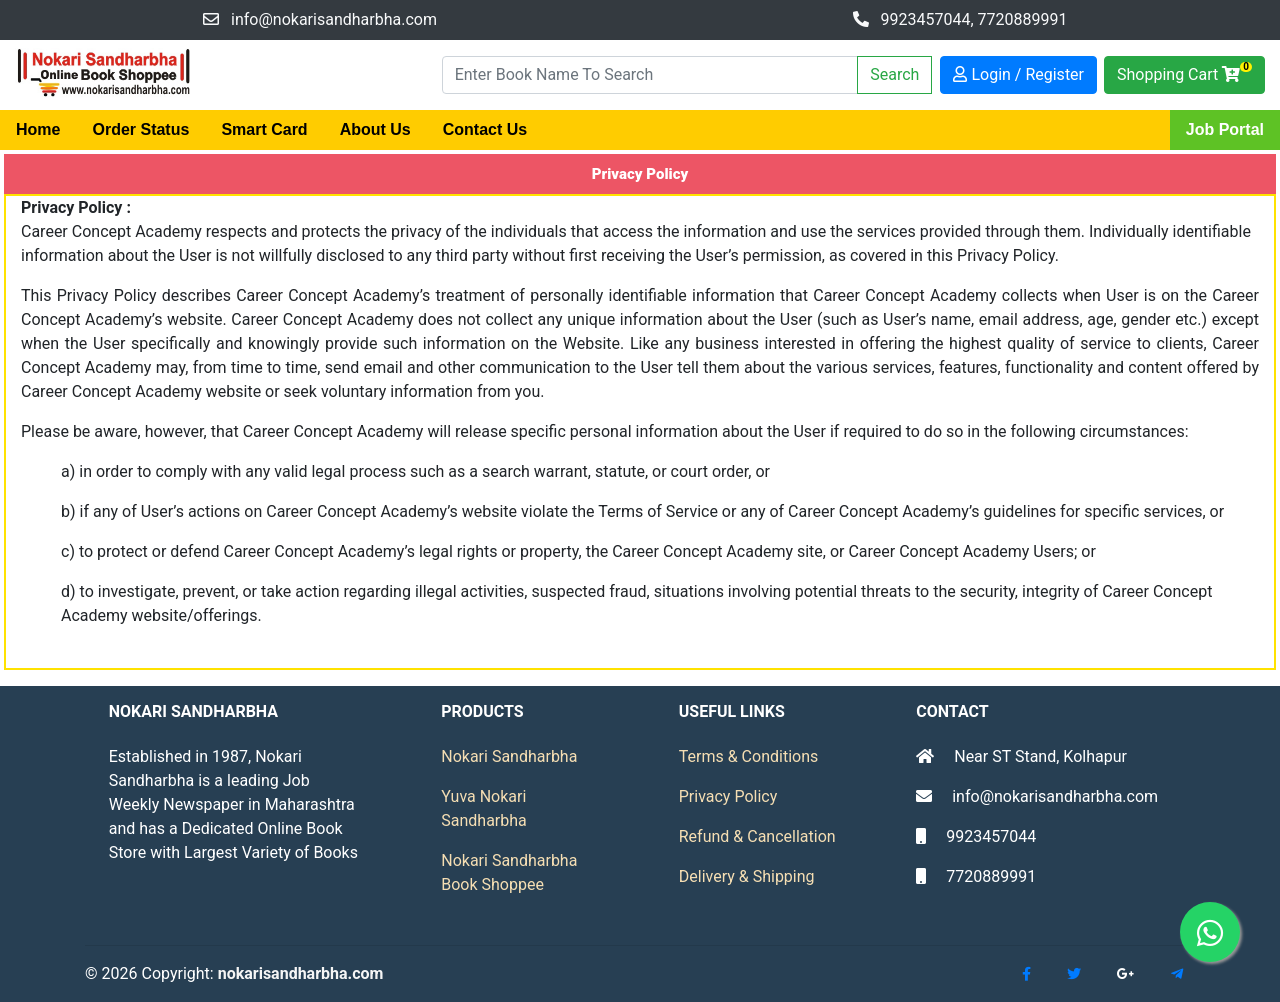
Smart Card (264, 129)
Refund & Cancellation (757, 836)
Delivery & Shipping (747, 876)
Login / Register (1018, 74)
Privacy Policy (728, 796)
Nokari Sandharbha (509, 756)
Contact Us (485, 129)
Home (38, 129)
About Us (375, 129)
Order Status (140, 129)
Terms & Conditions (749, 756)
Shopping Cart (1184, 72)
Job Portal (1225, 129)
